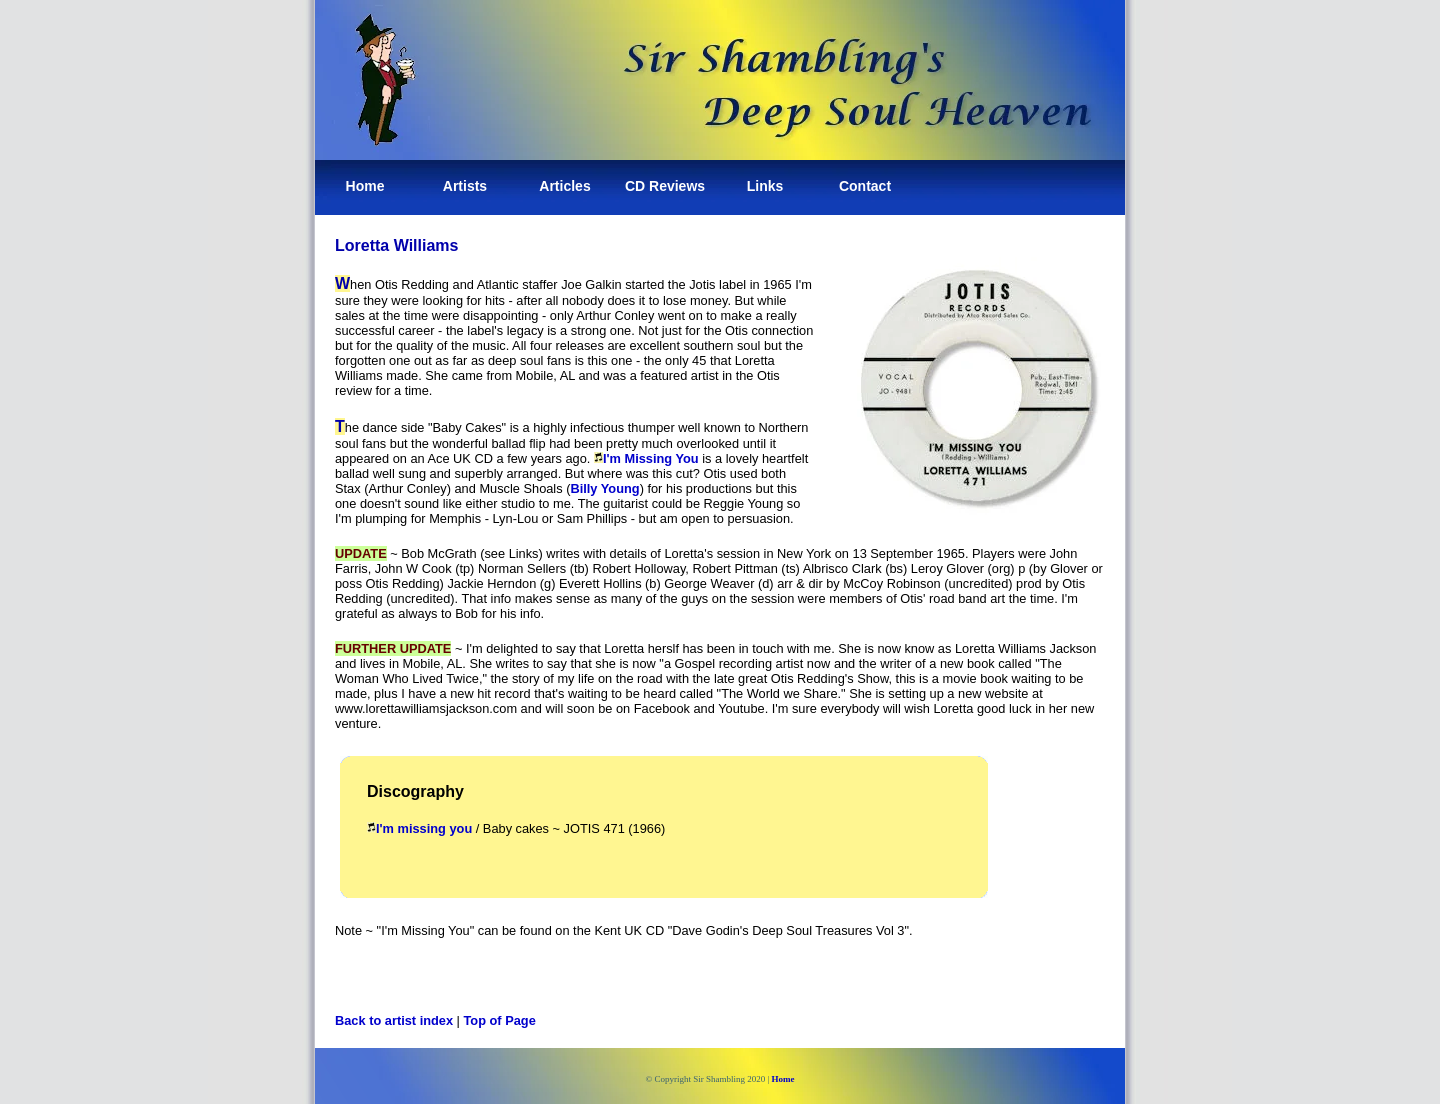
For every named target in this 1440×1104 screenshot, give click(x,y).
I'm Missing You (651, 458)
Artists (465, 186)
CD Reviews (665, 186)
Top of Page (500, 1020)
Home (365, 186)
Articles (564, 186)
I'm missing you (419, 828)
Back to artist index (394, 1020)
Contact (865, 186)
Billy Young (604, 488)
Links (765, 186)
